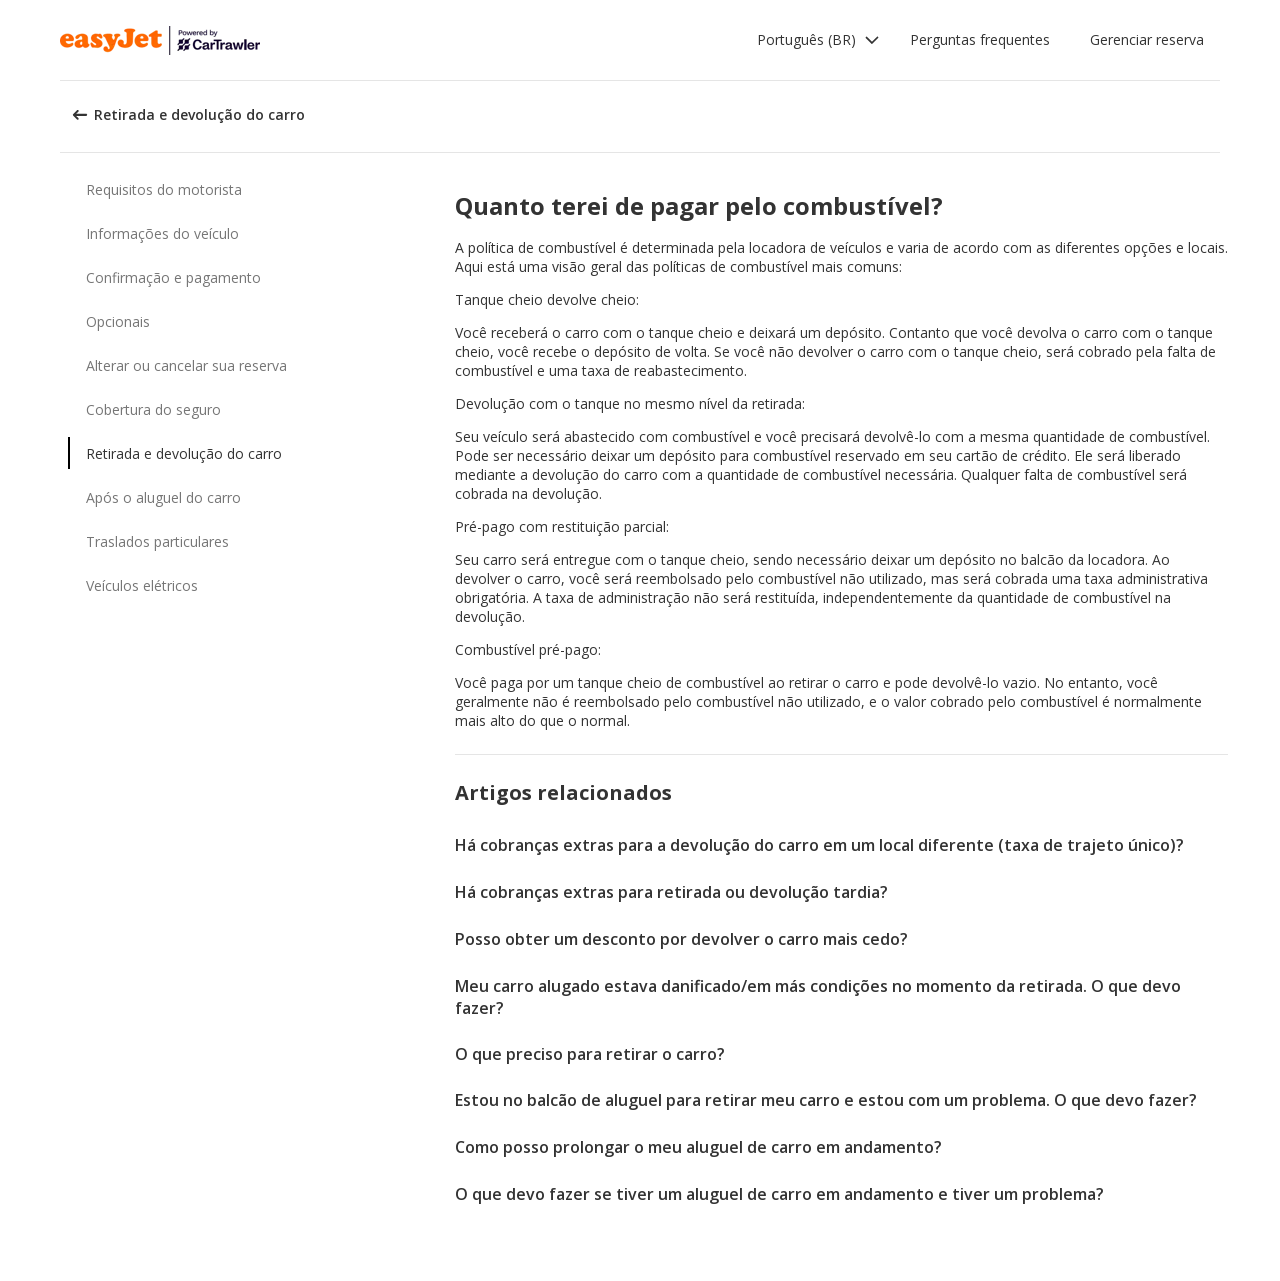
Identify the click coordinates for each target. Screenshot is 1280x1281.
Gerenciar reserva (1147, 39)
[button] (818, 40)
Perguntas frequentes (980, 39)
